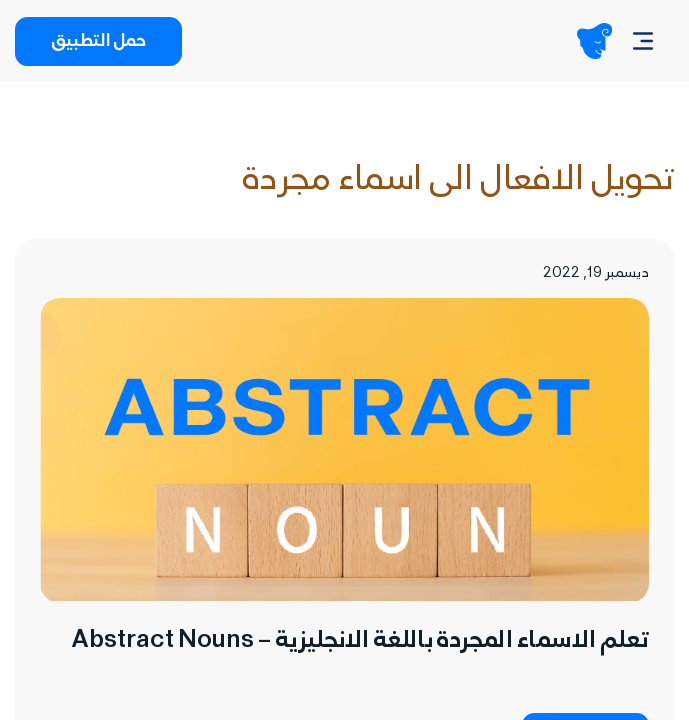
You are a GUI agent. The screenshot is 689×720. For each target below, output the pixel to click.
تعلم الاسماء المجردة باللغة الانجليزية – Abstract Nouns (360, 643)
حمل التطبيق (98, 43)
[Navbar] (643, 41)
